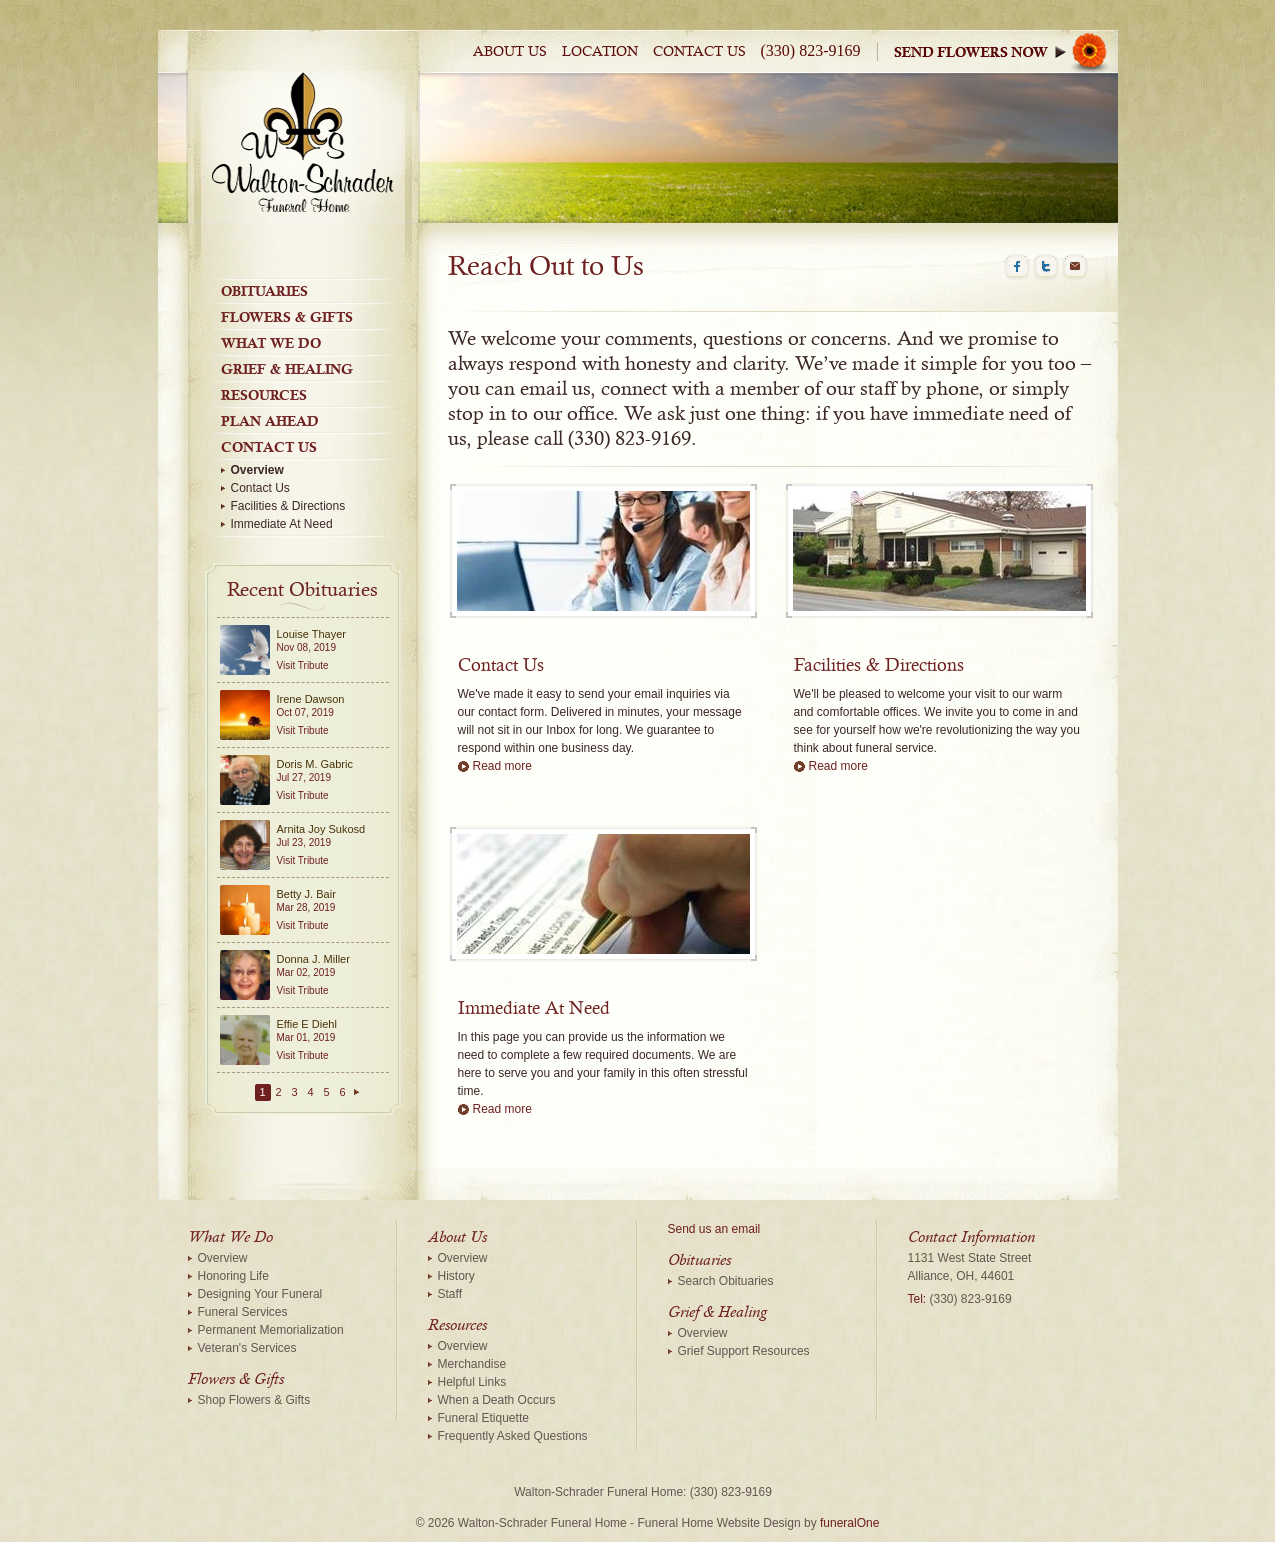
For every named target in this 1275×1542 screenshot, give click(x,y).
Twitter (1046, 267)
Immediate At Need (282, 524)
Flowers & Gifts (287, 317)
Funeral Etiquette (483, 1418)
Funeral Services (243, 1312)
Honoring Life (233, 1276)
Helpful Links (472, 1382)
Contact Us (699, 52)
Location (600, 52)
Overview (257, 470)
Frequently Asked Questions (513, 1436)
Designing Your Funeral (260, 1294)
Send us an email (714, 1229)
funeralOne (849, 1523)
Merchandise (472, 1364)
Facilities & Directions (288, 506)
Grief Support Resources (744, 1351)
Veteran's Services (247, 1348)
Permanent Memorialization (271, 1330)
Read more (502, 766)
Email (1075, 267)
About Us (510, 52)
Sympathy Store (1006, 51)
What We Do (271, 343)
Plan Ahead (270, 421)
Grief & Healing (287, 369)
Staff (450, 1294)
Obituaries (264, 291)
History (456, 1276)
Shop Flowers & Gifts (254, 1400)
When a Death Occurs (497, 1400)
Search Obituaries (726, 1281)
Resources (264, 395)
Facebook (1017, 267)
